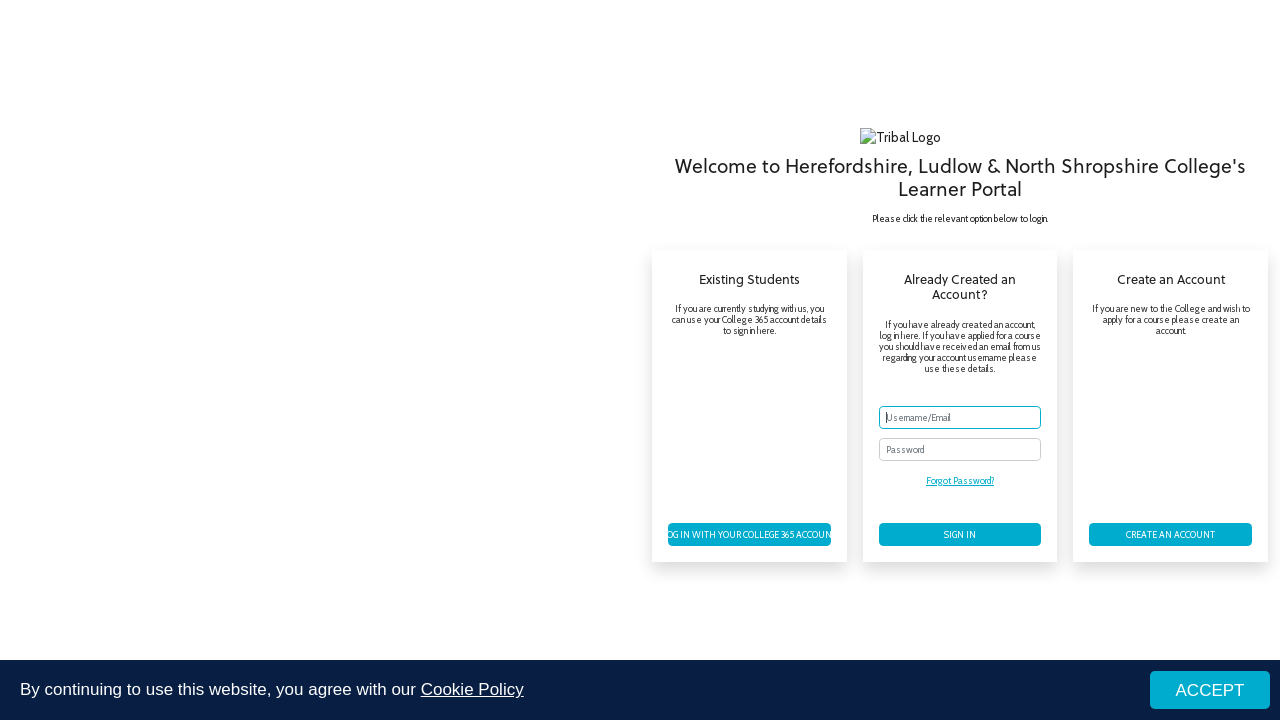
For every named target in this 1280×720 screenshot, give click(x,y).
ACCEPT (1210, 691)
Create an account (1170, 534)
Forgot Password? (960, 480)
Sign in (960, 534)
